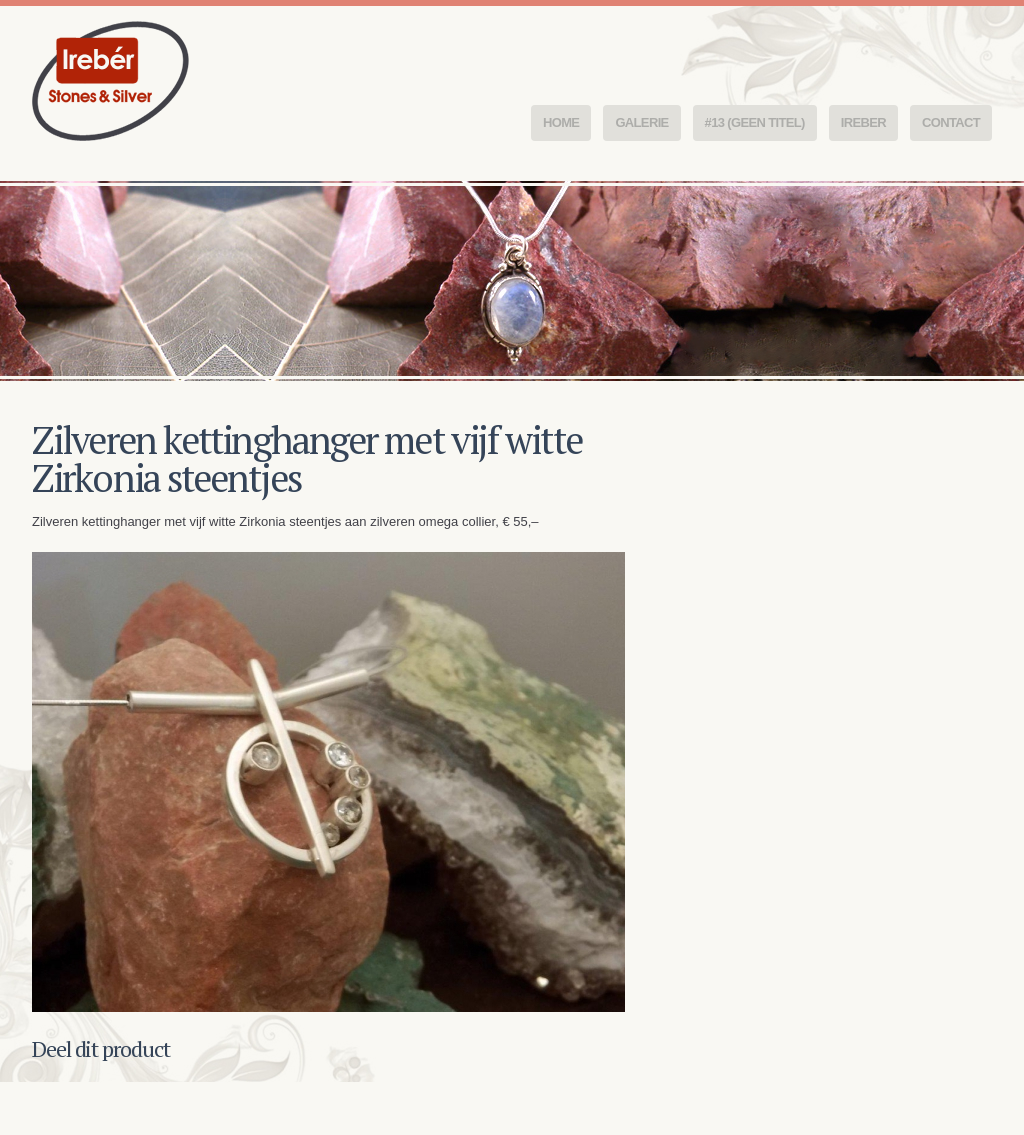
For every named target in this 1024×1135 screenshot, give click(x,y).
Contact (951, 122)
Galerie (641, 122)
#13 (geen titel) (755, 122)
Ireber (863, 122)
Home (561, 122)
